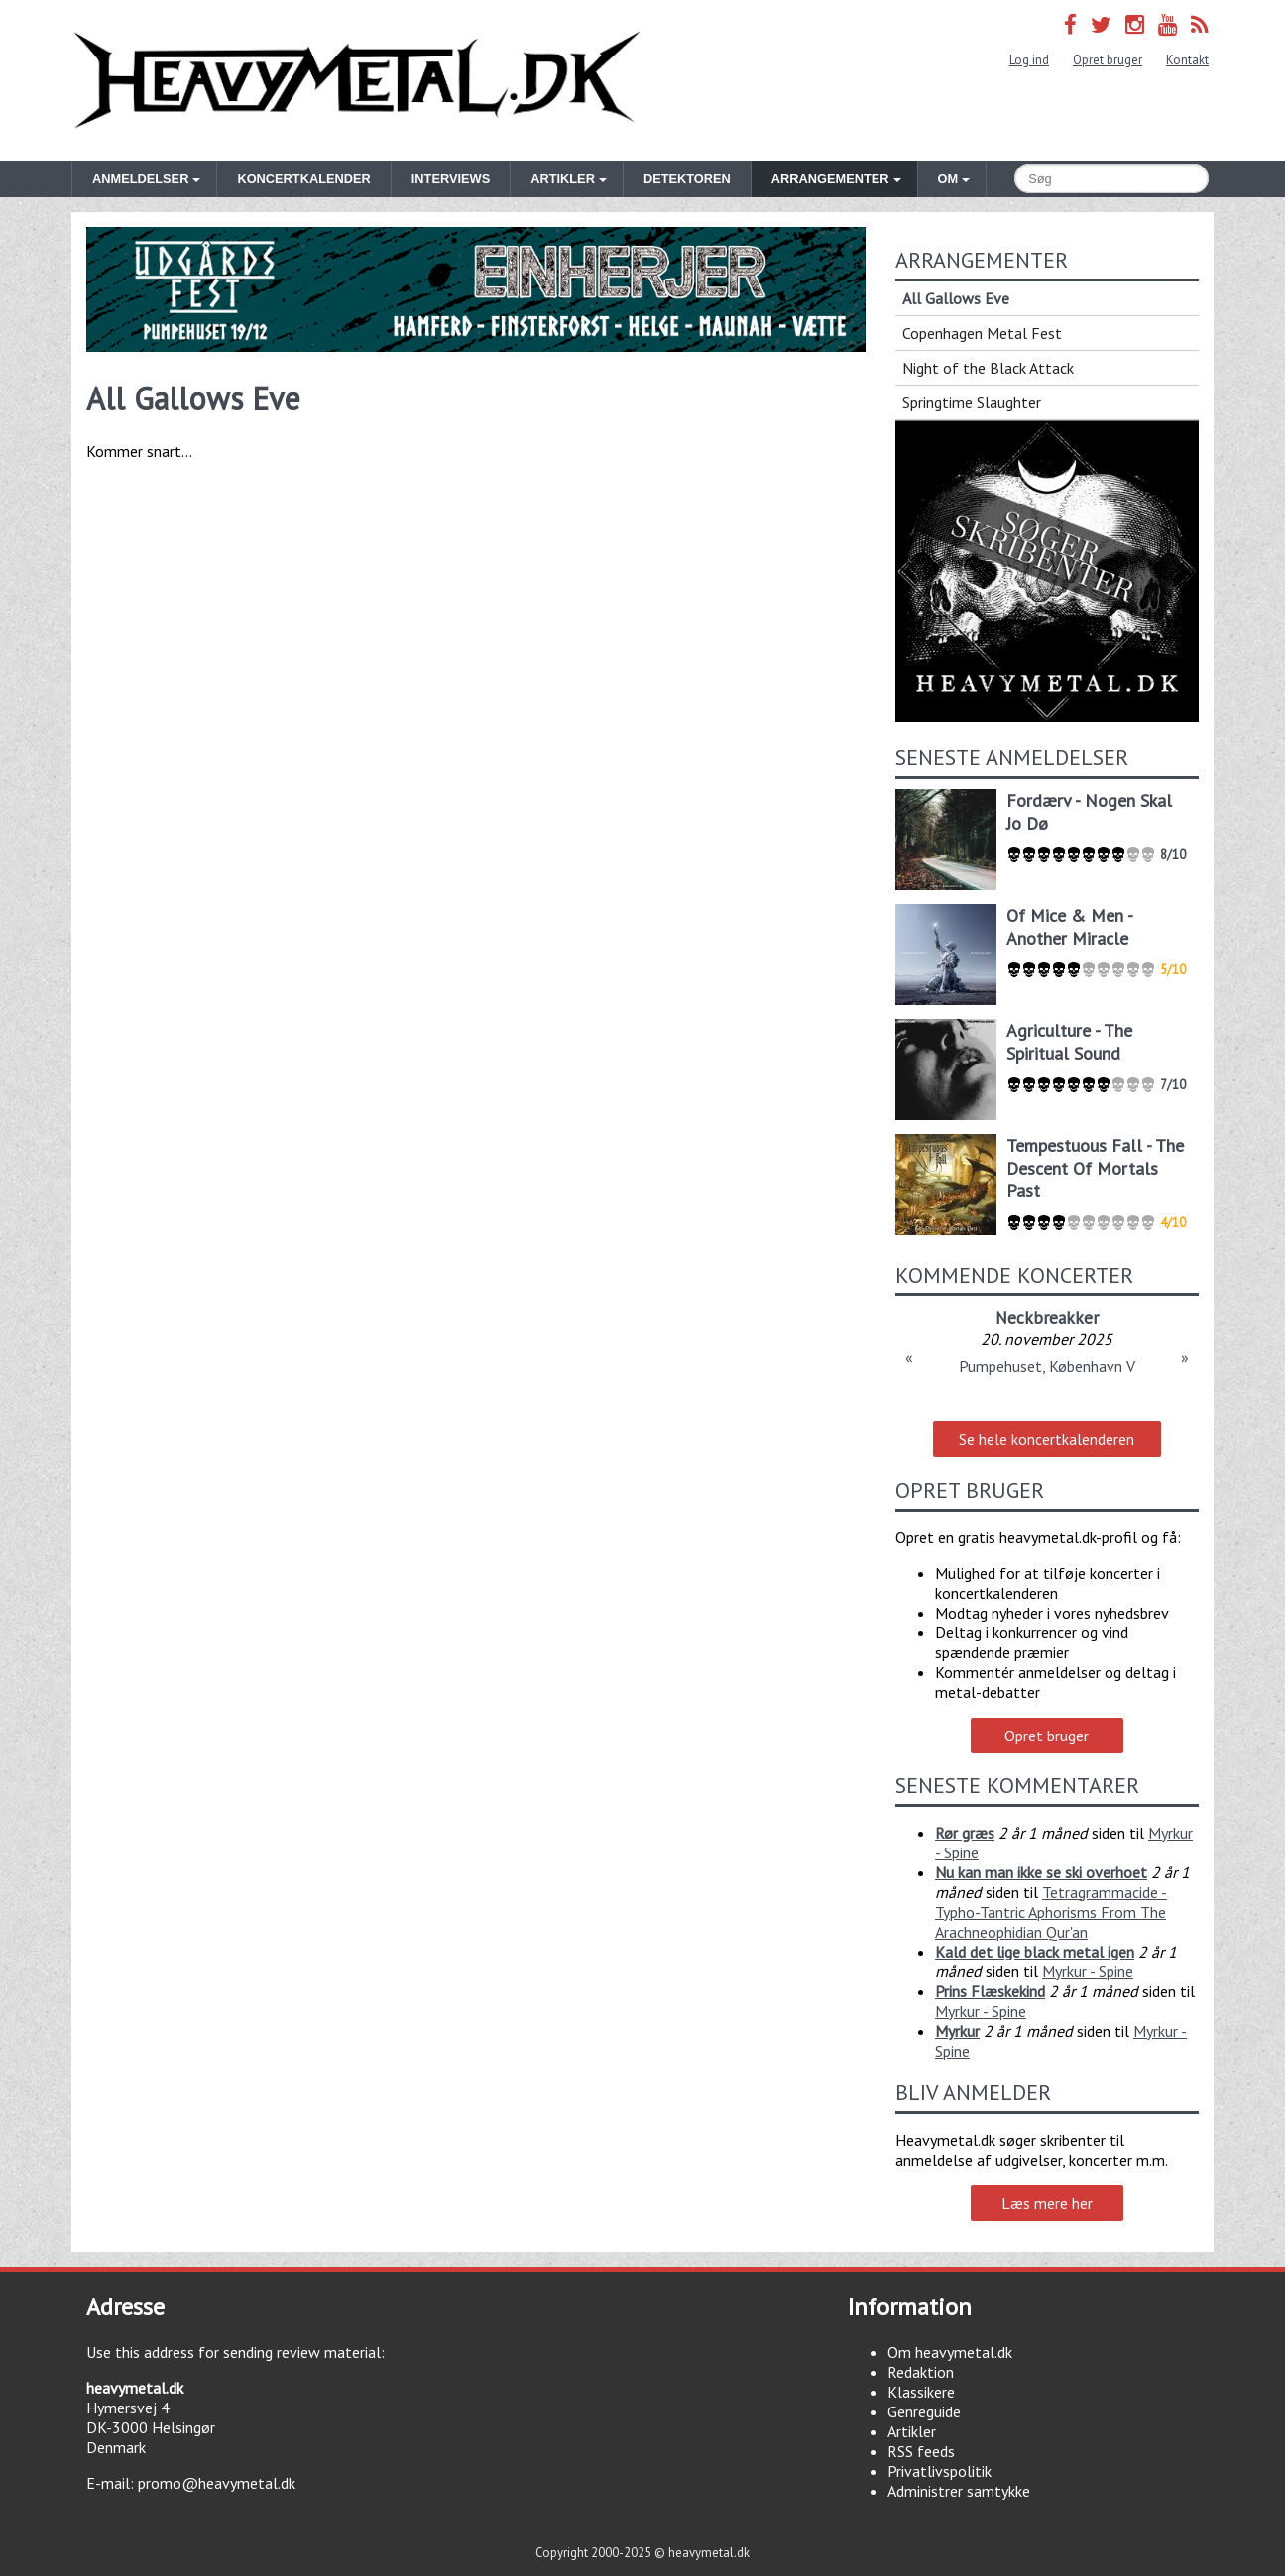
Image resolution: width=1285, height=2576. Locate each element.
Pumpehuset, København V (1047, 1366)
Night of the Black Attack (988, 368)
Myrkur (957, 2031)
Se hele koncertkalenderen (1046, 1439)
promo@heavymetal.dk (216, 2483)
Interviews (450, 178)
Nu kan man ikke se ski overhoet (1041, 1872)
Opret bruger (1107, 60)
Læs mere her (1047, 2203)
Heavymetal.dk (356, 80)
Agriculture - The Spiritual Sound (1069, 1041)
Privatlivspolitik (939, 2471)
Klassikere (921, 2392)
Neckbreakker (1047, 1317)
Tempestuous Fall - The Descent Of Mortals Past (1095, 1168)
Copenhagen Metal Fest (982, 333)
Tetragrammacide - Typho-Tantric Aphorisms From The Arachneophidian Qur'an (1051, 1912)
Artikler (911, 2431)
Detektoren (687, 178)
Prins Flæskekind (990, 1991)
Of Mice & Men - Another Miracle (1069, 927)
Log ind (1029, 60)
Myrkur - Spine (1087, 1971)
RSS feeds (921, 2451)
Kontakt (1187, 60)
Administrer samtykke (958, 2491)
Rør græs (964, 1833)
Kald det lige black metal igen (1034, 1951)
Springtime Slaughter (971, 402)
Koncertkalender (303, 178)
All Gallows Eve (955, 298)
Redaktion (920, 2372)
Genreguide (924, 2411)
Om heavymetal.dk (949, 2352)
